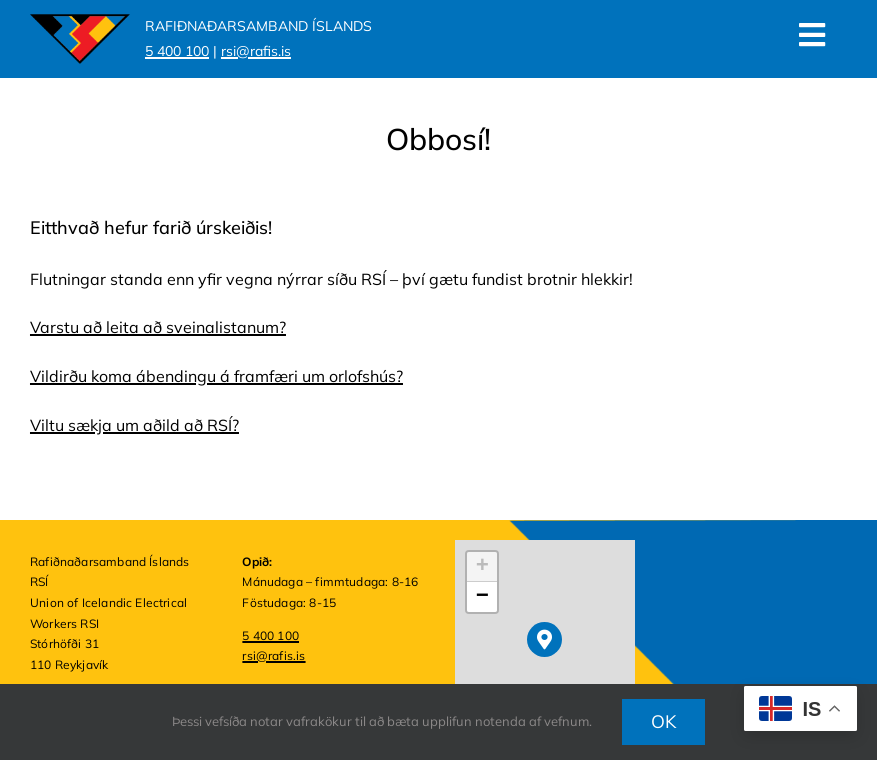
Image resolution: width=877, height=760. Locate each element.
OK (664, 721)
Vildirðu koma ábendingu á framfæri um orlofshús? (216, 376)
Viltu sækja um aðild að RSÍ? (134, 425)
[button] (544, 639)
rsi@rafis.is (273, 655)
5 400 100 (270, 635)
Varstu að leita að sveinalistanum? (158, 327)
